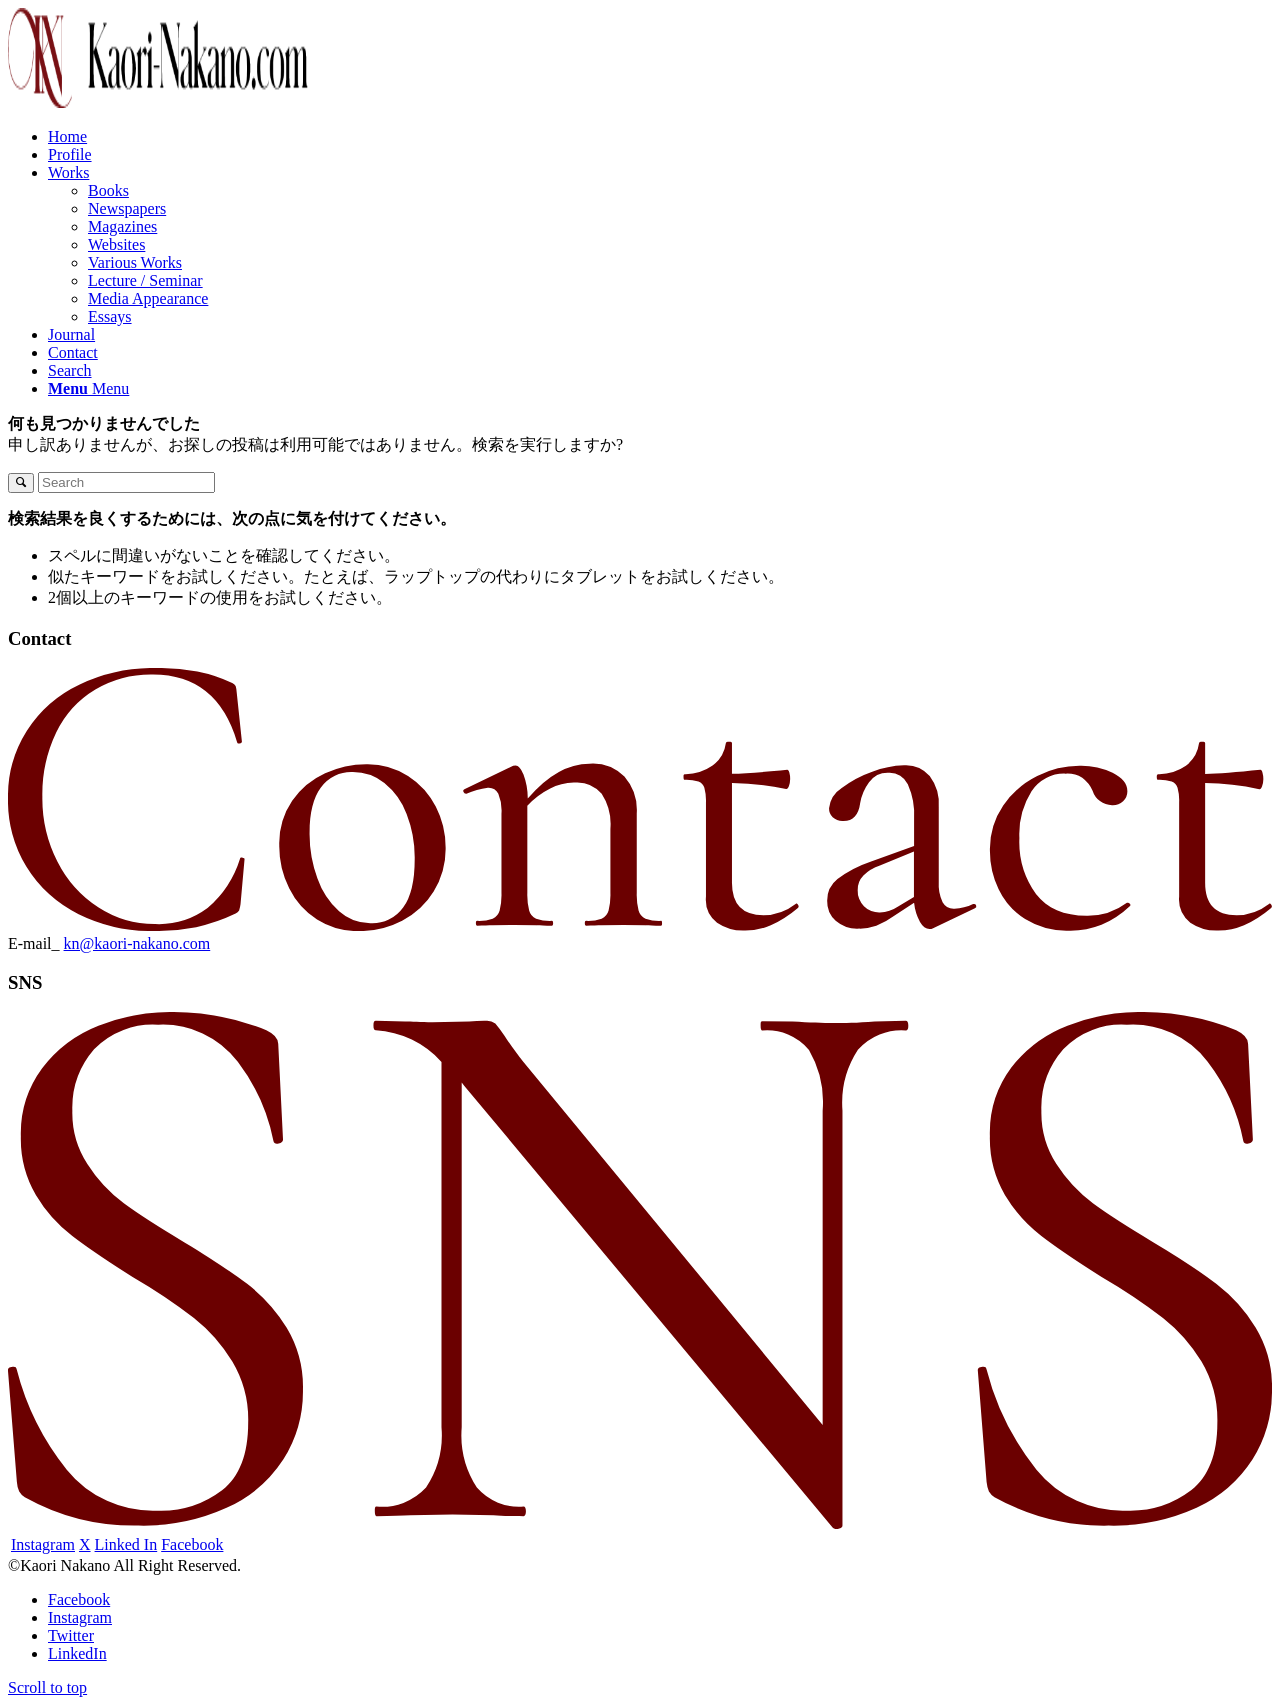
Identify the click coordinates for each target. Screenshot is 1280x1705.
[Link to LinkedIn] (77, 1653)
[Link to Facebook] (79, 1599)
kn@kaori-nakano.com (137, 943)
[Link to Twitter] (71, 1635)
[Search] (70, 370)
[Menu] (88, 388)
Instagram (43, 1544)
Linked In (126, 1544)
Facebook (192, 1544)
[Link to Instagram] (80, 1617)
